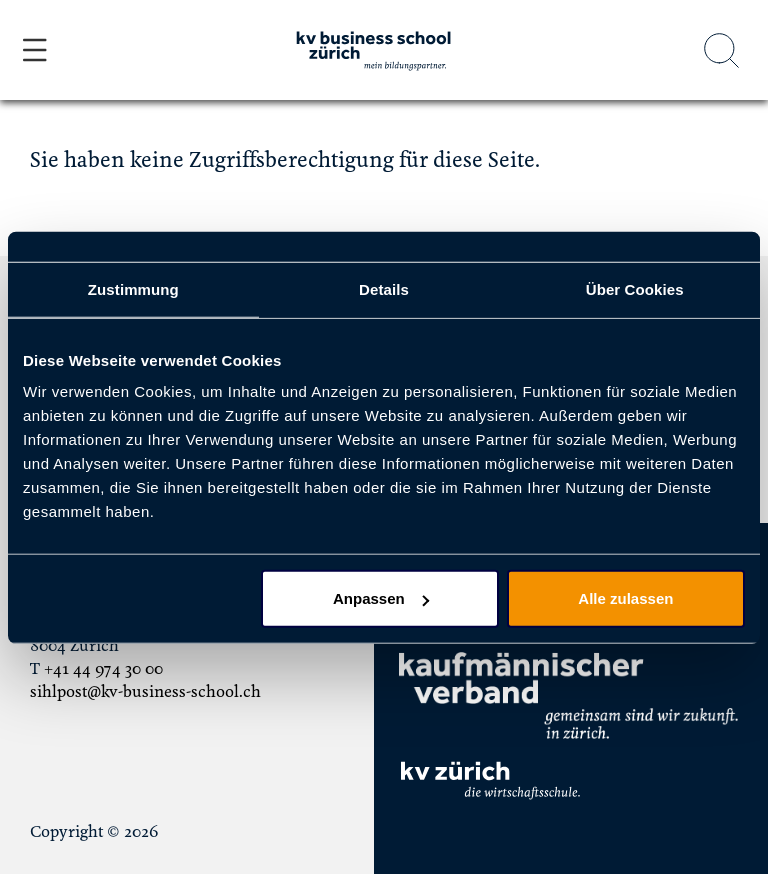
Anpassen (381, 598)
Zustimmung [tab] (133, 288)
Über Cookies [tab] (635, 288)
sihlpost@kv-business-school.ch (145, 692)
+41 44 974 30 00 (103, 669)
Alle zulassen (625, 598)
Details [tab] (384, 288)
